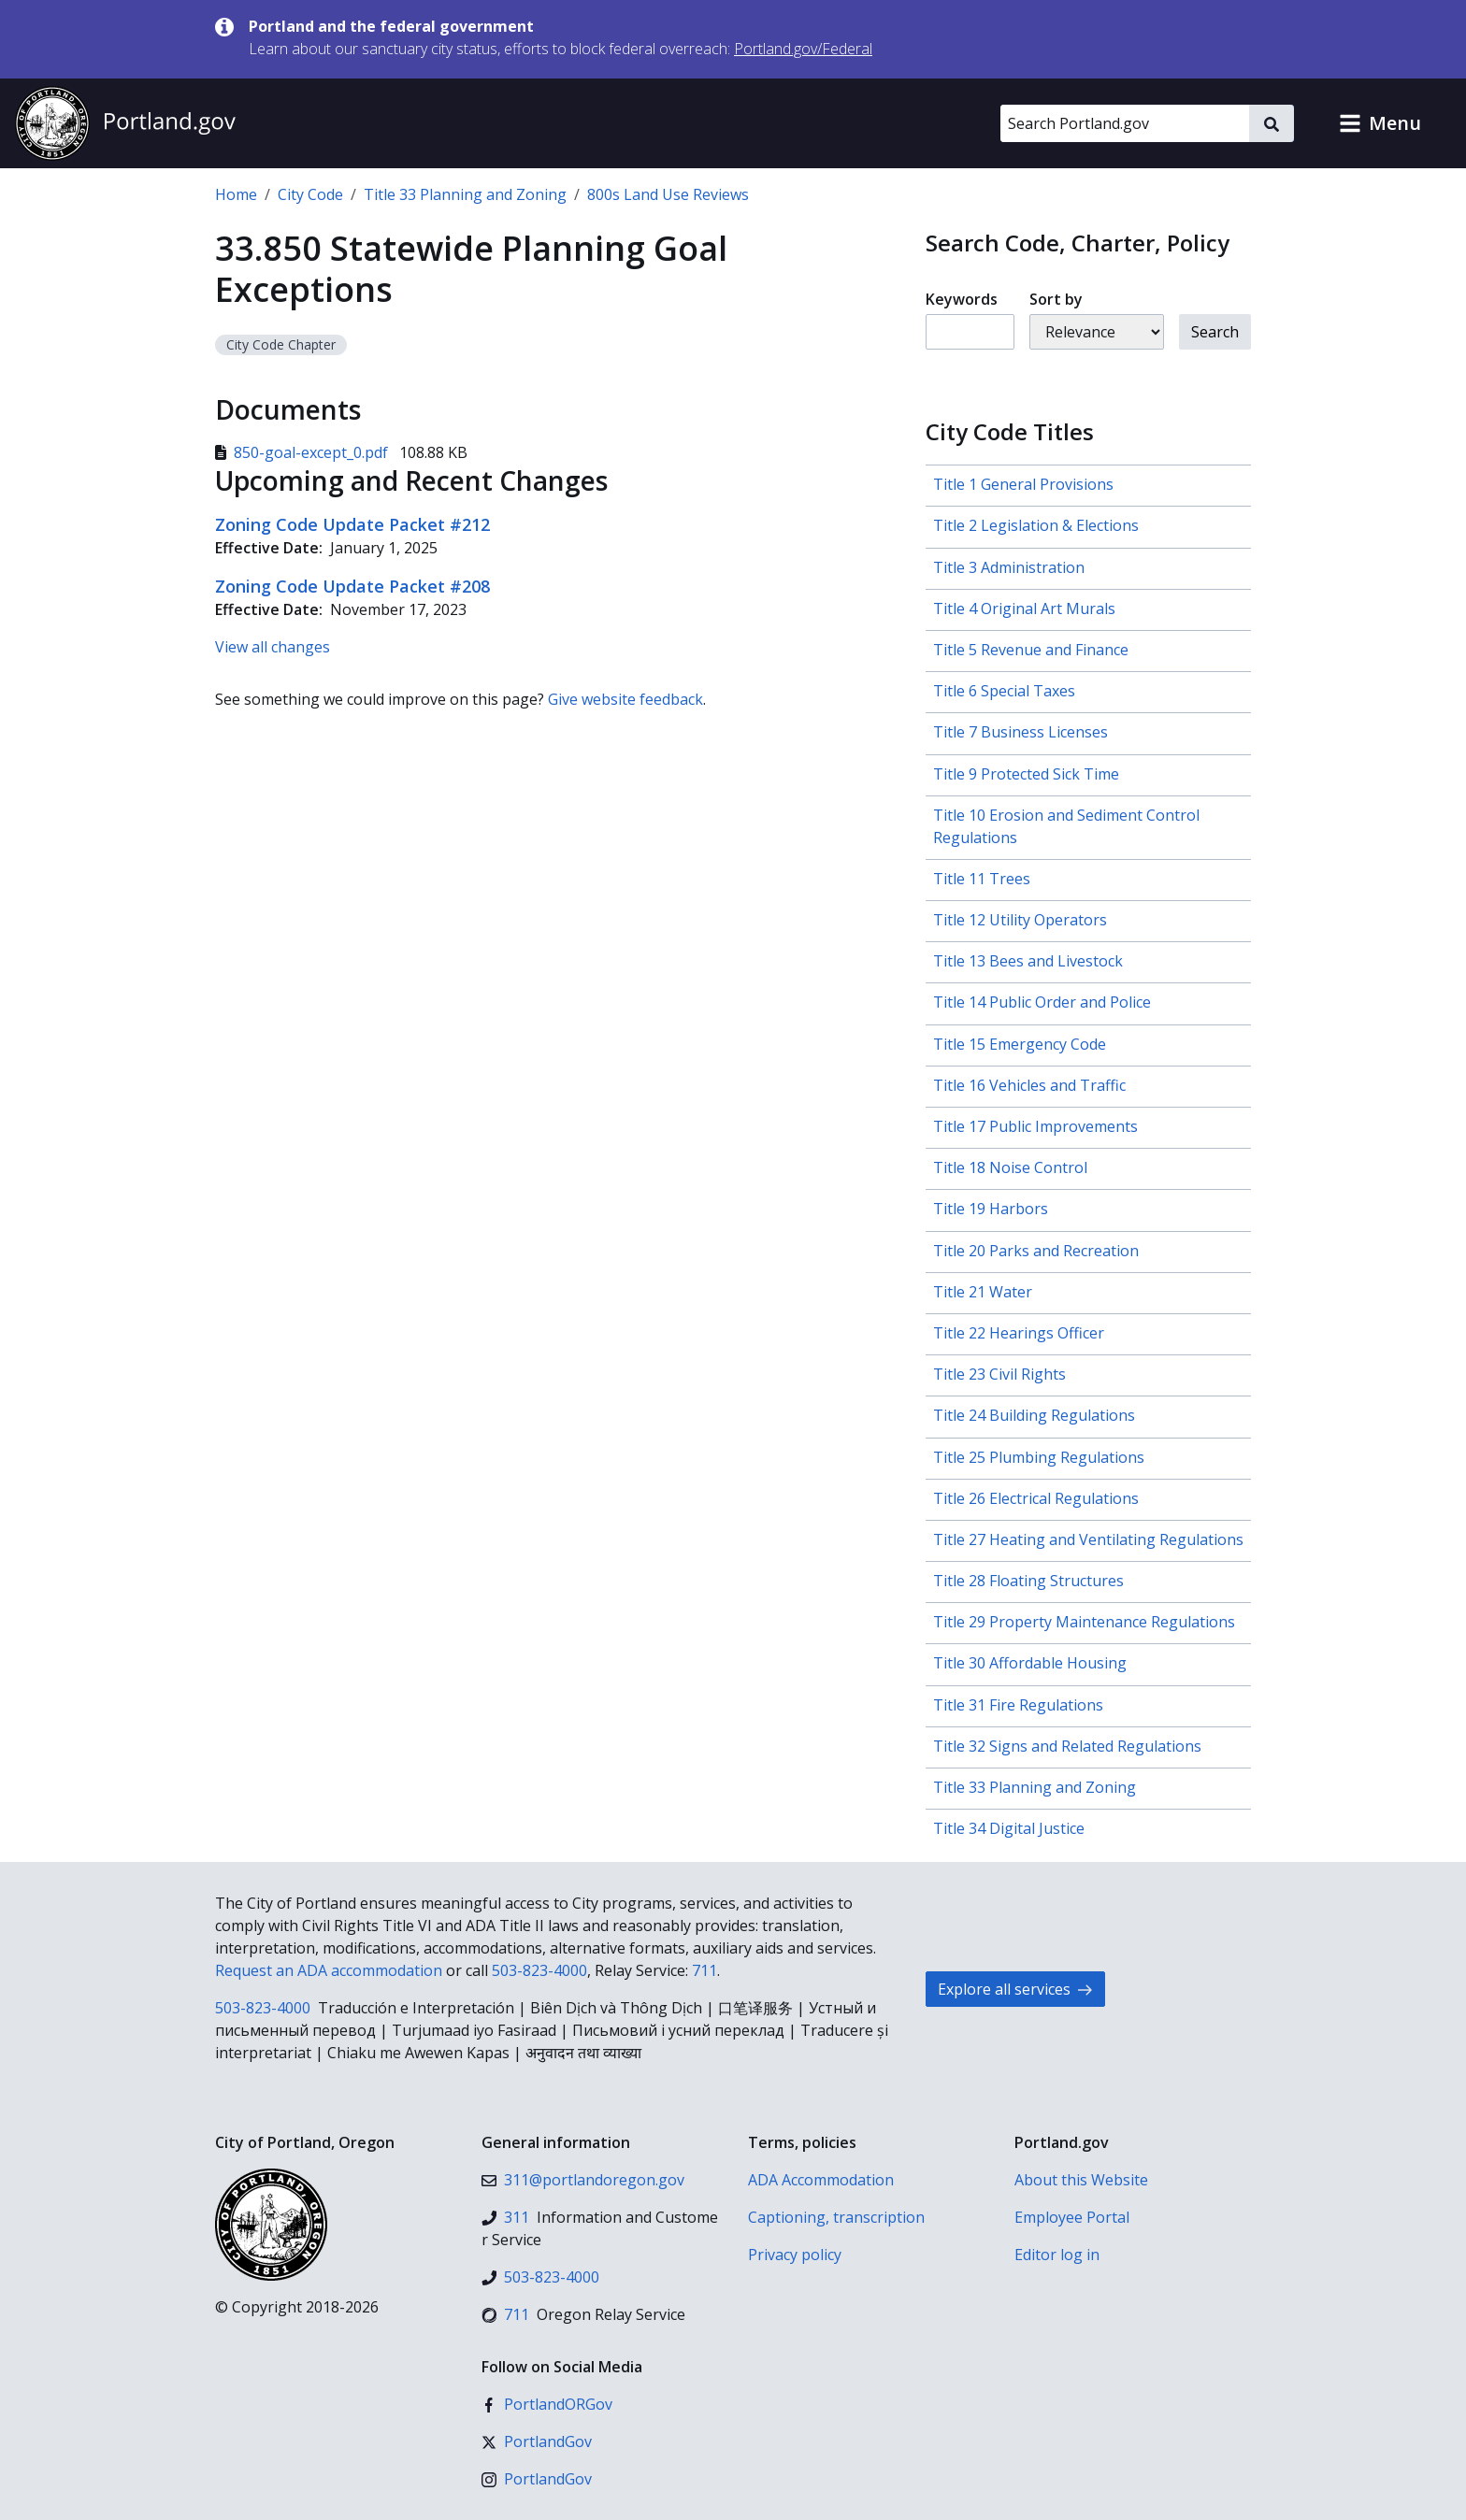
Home (236, 194)
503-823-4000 (539, 1970)
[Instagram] (536, 2479)
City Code (310, 194)
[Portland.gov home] (125, 123)
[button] (1380, 123)
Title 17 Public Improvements (1035, 1126)
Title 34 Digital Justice (1009, 1828)
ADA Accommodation (821, 2179)
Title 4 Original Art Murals (1024, 608)
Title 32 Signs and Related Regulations (1067, 1746)
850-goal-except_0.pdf (303, 452)
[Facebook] (546, 2404)
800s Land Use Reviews (668, 194)
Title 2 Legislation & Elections (1036, 525)
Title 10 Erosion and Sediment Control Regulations (1066, 826)
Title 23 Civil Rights (999, 1374)
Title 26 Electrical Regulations (1036, 1498)
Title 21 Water (982, 1291)
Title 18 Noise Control (1010, 1167)
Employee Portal (1071, 2217)
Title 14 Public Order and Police (1042, 1002)
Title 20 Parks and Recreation (1036, 1250)
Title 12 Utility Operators (1020, 919)
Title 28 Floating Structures (1028, 1580)
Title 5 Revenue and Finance (1030, 649)
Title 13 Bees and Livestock (1028, 961)
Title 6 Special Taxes (1004, 690)
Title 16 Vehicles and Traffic (1029, 1085)
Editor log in (1057, 2254)
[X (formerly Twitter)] (536, 2441)
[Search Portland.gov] (1124, 123)
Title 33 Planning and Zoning (465, 194)
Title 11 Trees (981, 878)
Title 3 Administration (1009, 567)
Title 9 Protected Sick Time (1026, 774)
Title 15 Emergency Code (1019, 1044)
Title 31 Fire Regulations (1018, 1705)
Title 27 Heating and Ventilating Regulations (1088, 1539)
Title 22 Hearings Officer (1018, 1333)
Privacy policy (794, 2254)
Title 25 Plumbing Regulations (1038, 1457)
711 (704, 1970)
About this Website (1081, 2179)
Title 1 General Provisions (1023, 484)
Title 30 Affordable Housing (1030, 1663)
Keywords (962, 299)
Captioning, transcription (836, 2217)
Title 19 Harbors (990, 1208)
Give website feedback (625, 699)
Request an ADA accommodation (328, 1970)
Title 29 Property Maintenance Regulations (1084, 1621)
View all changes (272, 647)
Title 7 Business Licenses (1020, 732)
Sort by (1056, 299)
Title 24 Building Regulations (1034, 1415)
